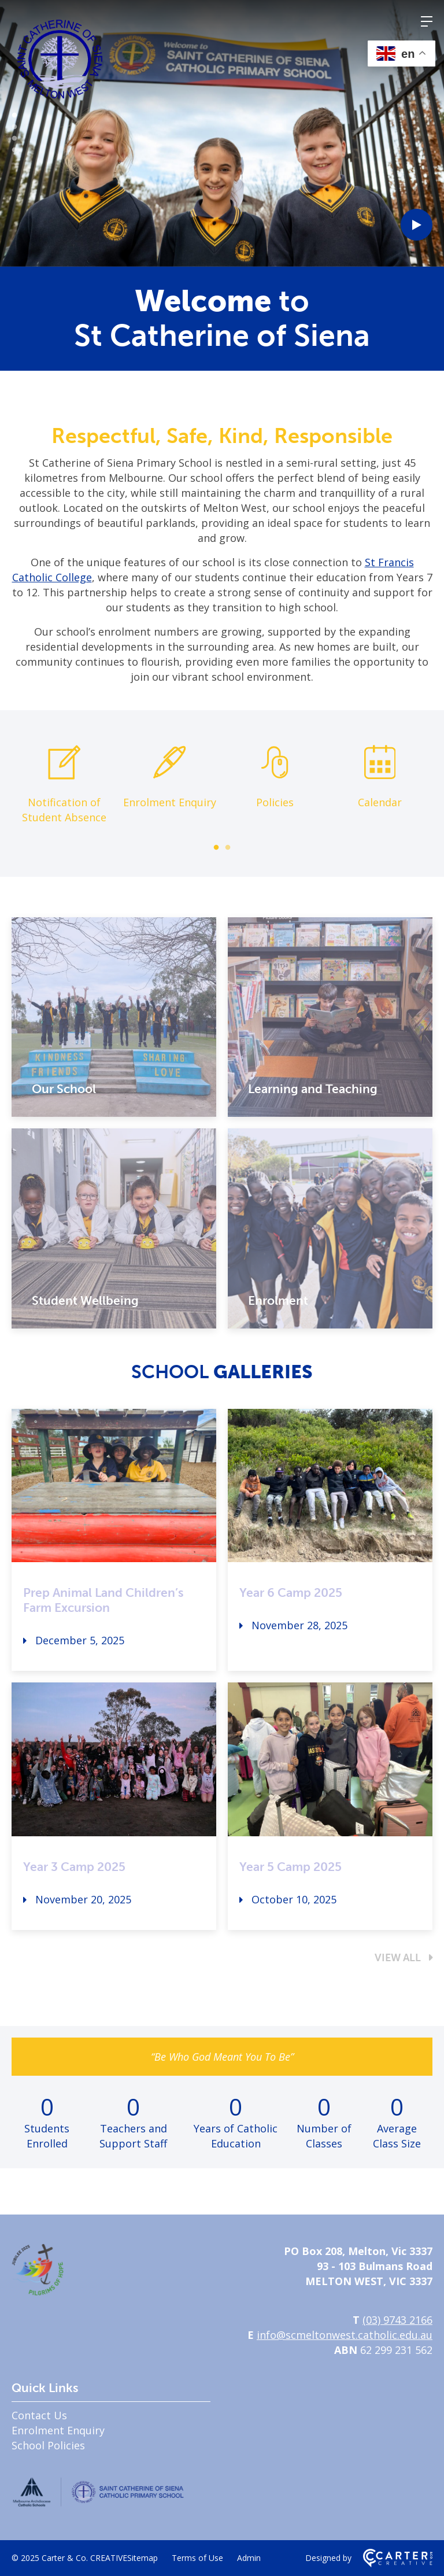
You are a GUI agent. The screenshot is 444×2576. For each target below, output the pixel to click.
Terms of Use (197, 2557)
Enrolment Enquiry (58, 2430)
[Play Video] (416, 225)
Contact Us (39, 2415)
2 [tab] (14, 127)
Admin (249, 2557)
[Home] (38, 2291)
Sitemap (142, 2557)
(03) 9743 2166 (397, 2320)
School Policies (48, 2445)
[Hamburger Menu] (426, 21)
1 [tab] (14, 115)
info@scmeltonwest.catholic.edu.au (344, 2335)
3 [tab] (14, 139)
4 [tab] (14, 150)
